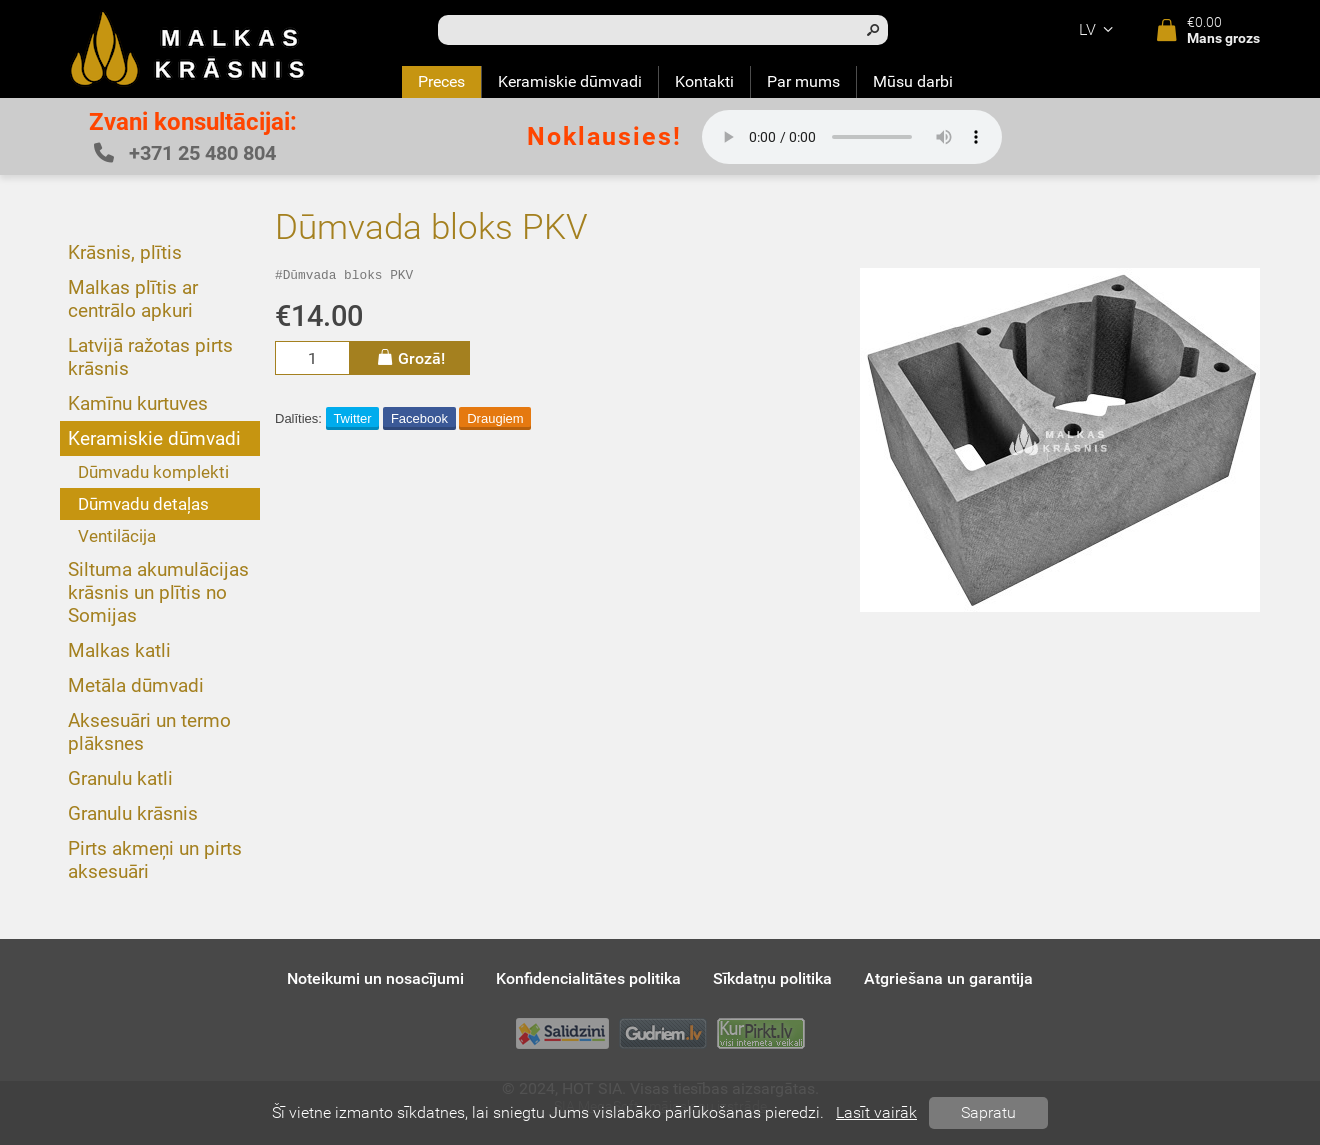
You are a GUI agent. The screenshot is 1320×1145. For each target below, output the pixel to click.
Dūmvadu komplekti (153, 472)
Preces (441, 81)
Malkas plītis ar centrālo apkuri (133, 299)
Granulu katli (120, 778)
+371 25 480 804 (185, 153)
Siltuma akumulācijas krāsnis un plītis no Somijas (158, 592)
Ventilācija (117, 536)
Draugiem (495, 421)
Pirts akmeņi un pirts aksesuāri (155, 860)
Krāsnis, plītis (125, 252)
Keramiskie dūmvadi (570, 81)
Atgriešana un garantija (948, 978)
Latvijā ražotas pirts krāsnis (150, 357)
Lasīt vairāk (876, 1112)
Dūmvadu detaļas (143, 504)
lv (1099, 29)
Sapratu (988, 1112)
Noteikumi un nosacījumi (375, 978)
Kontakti (704, 81)
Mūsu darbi (913, 81)
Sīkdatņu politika (772, 978)
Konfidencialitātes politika (588, 978)
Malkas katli (119, 650)
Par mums (803, 81)
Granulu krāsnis (133, 813)
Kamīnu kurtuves (138, 403)
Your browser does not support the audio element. (852, 137)
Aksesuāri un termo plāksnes (149, 732)
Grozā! (410, 360)
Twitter (352, 421)
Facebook (419, 421)
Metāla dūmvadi (136, 685)
